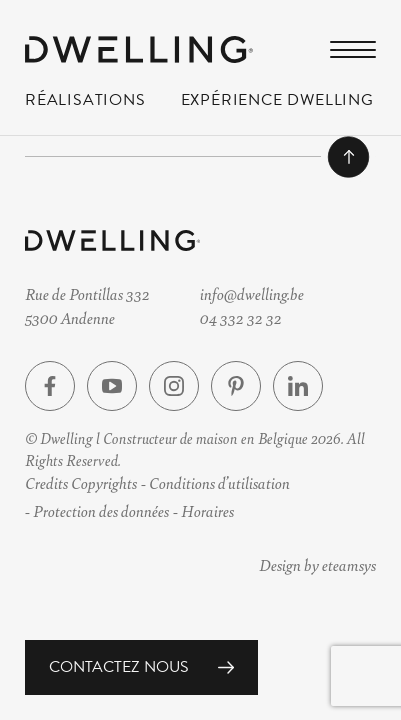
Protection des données (101, 510)
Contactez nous (119, 667)
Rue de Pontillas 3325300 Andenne (87, 305)
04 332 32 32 (241, 316)
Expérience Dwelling (277, 104)
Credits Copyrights (81, 482)
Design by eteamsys (317, 564)
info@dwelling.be (252, 293)
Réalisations (85, 104)
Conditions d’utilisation (219, 482)
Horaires (207, 510)
